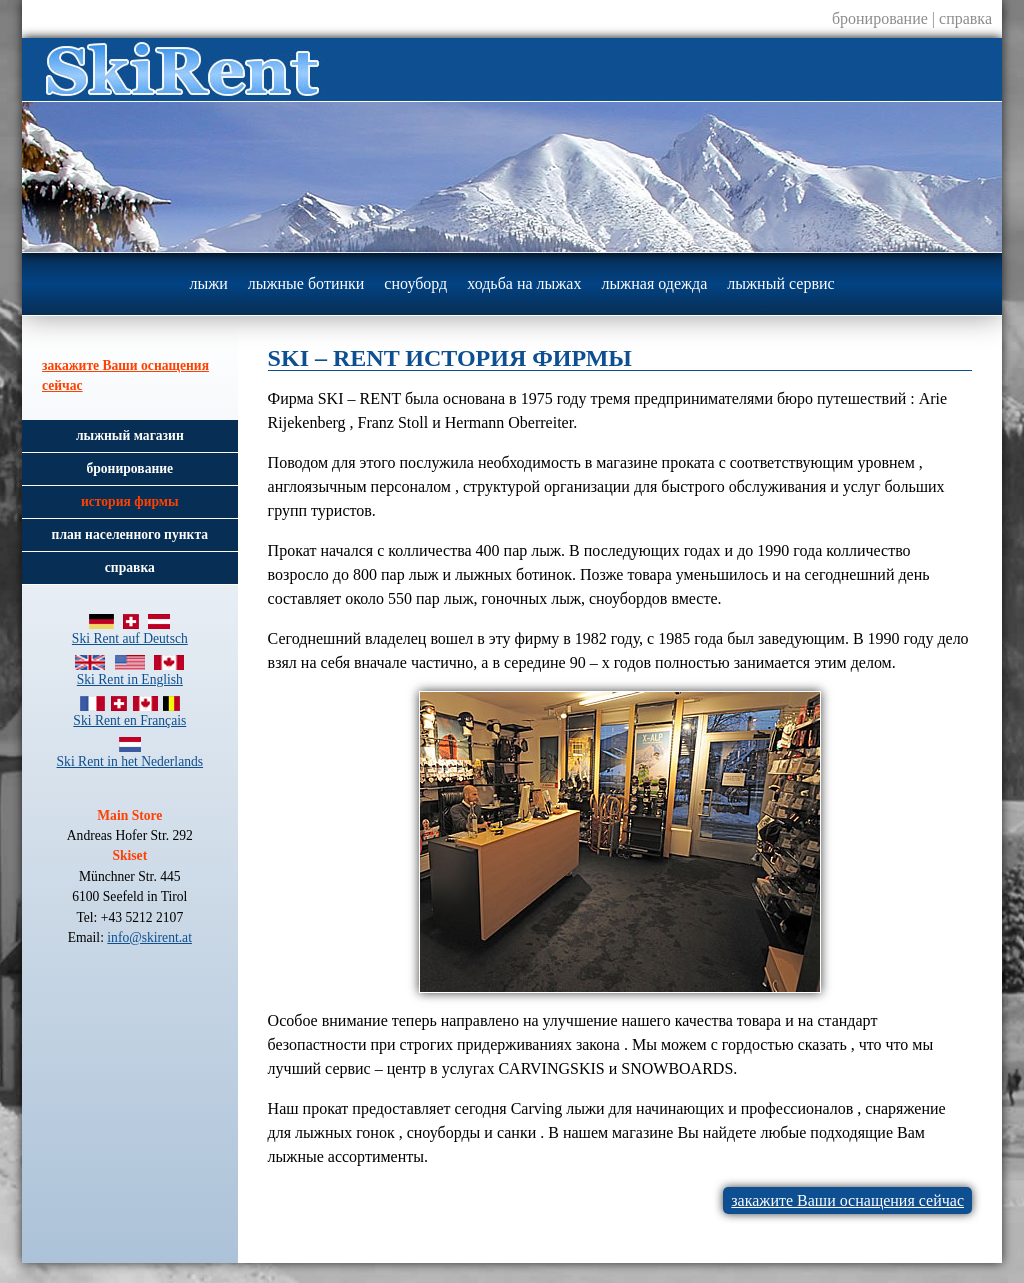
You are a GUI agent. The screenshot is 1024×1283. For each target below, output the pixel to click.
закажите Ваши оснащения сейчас (847, 1200)
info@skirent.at (149, 937)
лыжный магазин (130, 435)
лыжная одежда (654, 283)
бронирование (880, 18)
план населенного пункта (130, 534)
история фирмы (130, 501)
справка (965, 18)
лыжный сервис (780, 283)
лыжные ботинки (306, 283)
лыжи (208, 283)
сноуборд (415, 283)
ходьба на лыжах (524, 283)
